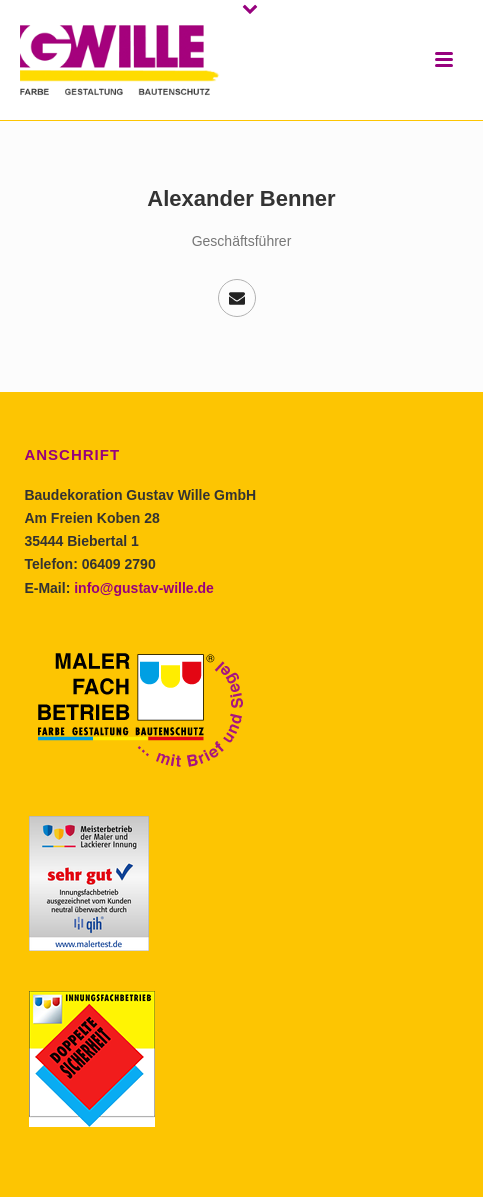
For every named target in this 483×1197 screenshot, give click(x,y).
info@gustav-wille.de (144, 588)
